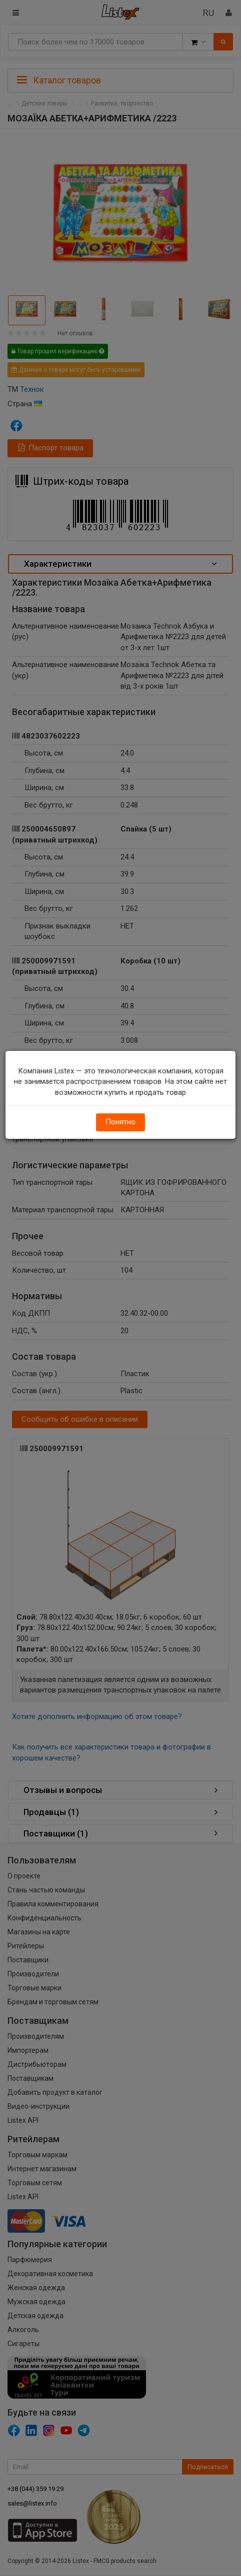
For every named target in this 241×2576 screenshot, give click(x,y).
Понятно (121, 1121)
